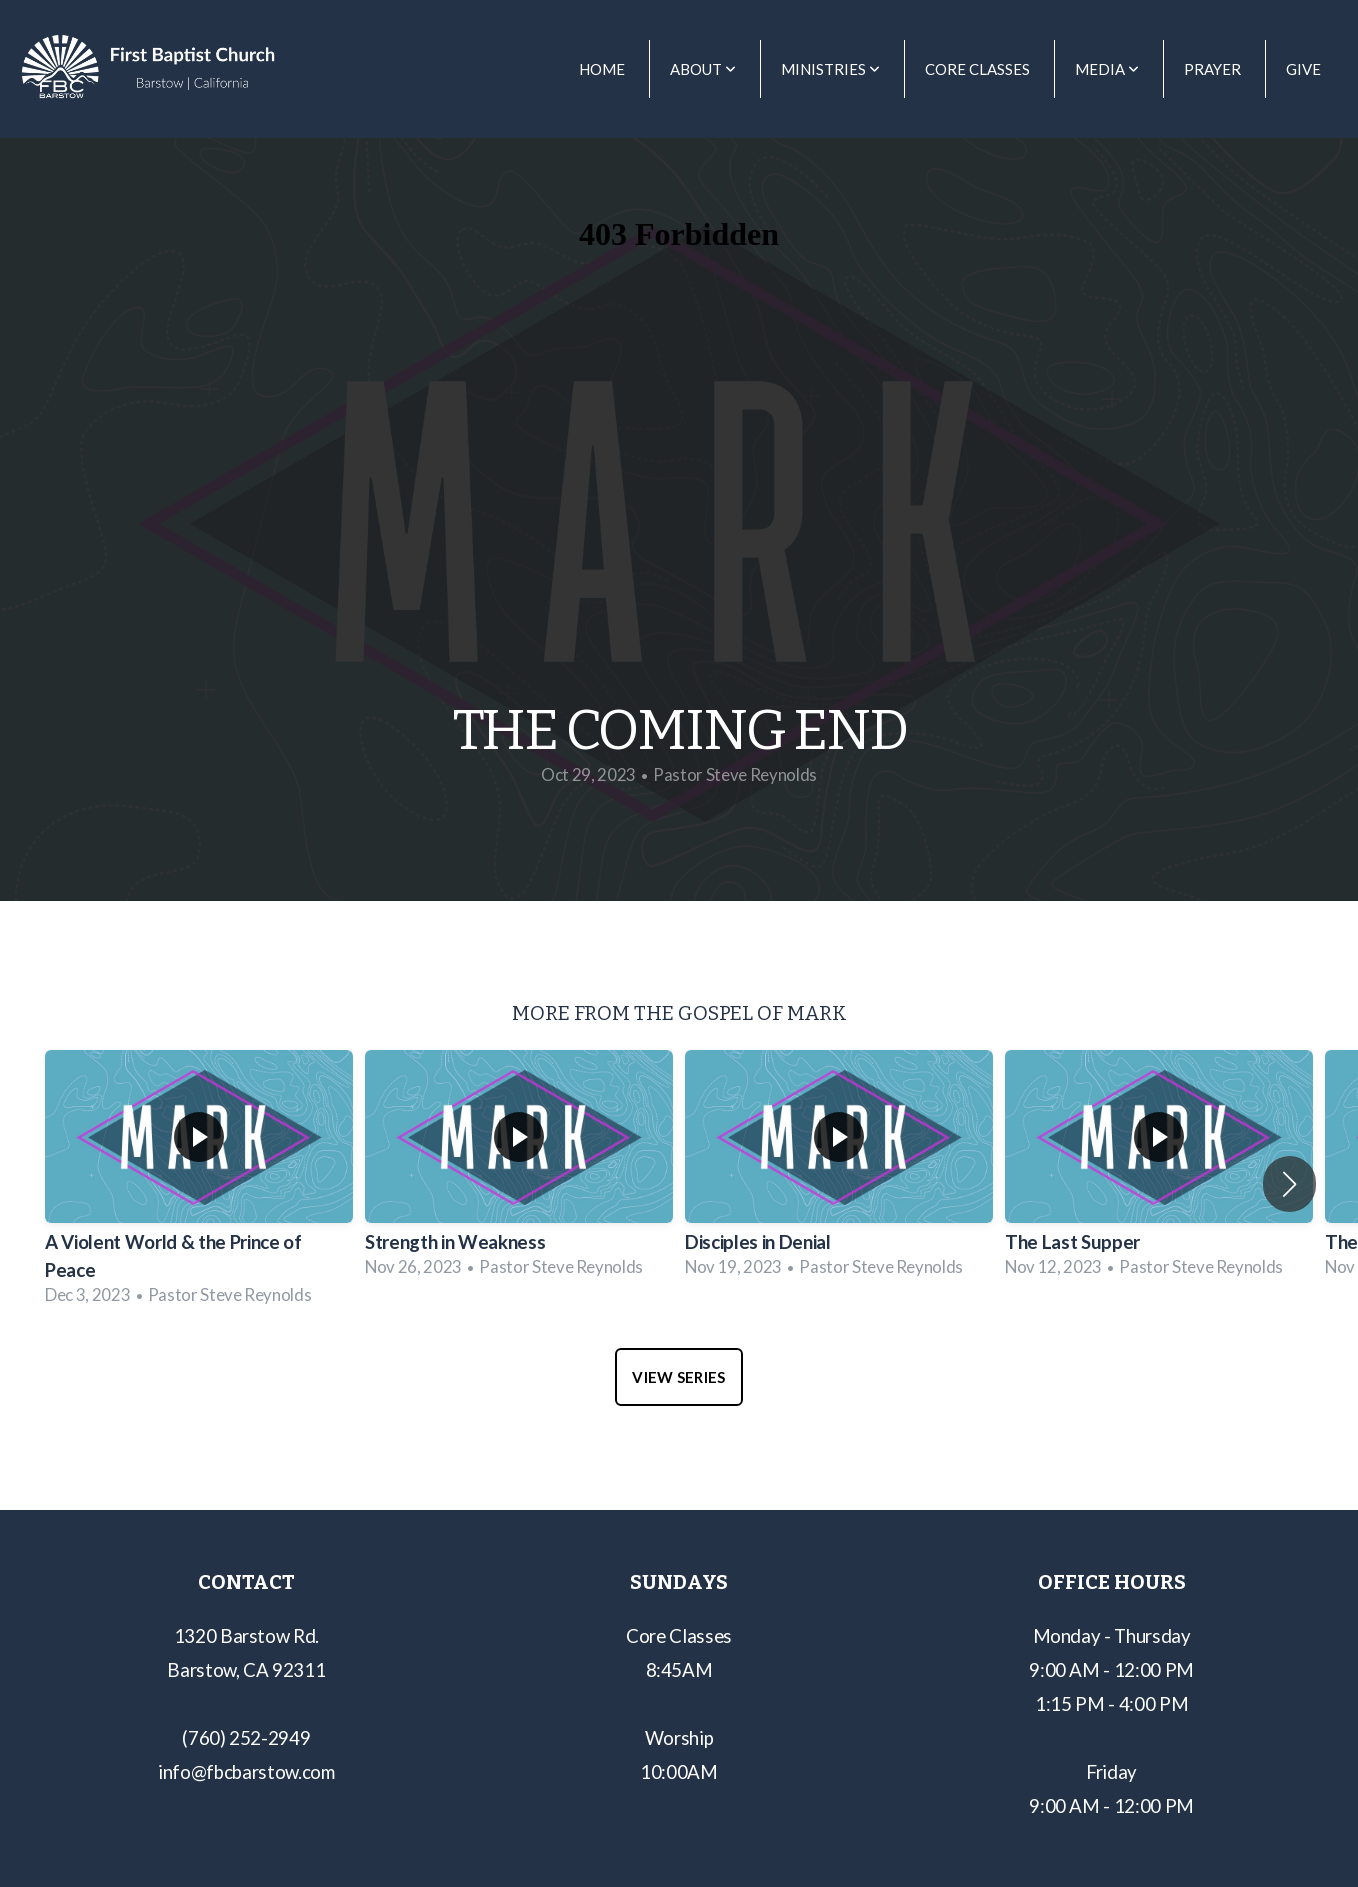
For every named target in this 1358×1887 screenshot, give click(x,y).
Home (602, 69)
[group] (199, 1184)
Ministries (830, 69)
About (703, 69)
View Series (678, 1377)
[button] (1289, 1184)
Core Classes (977, 69)
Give (1303, 69)
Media (1107, 69)
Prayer (1212, 69)
